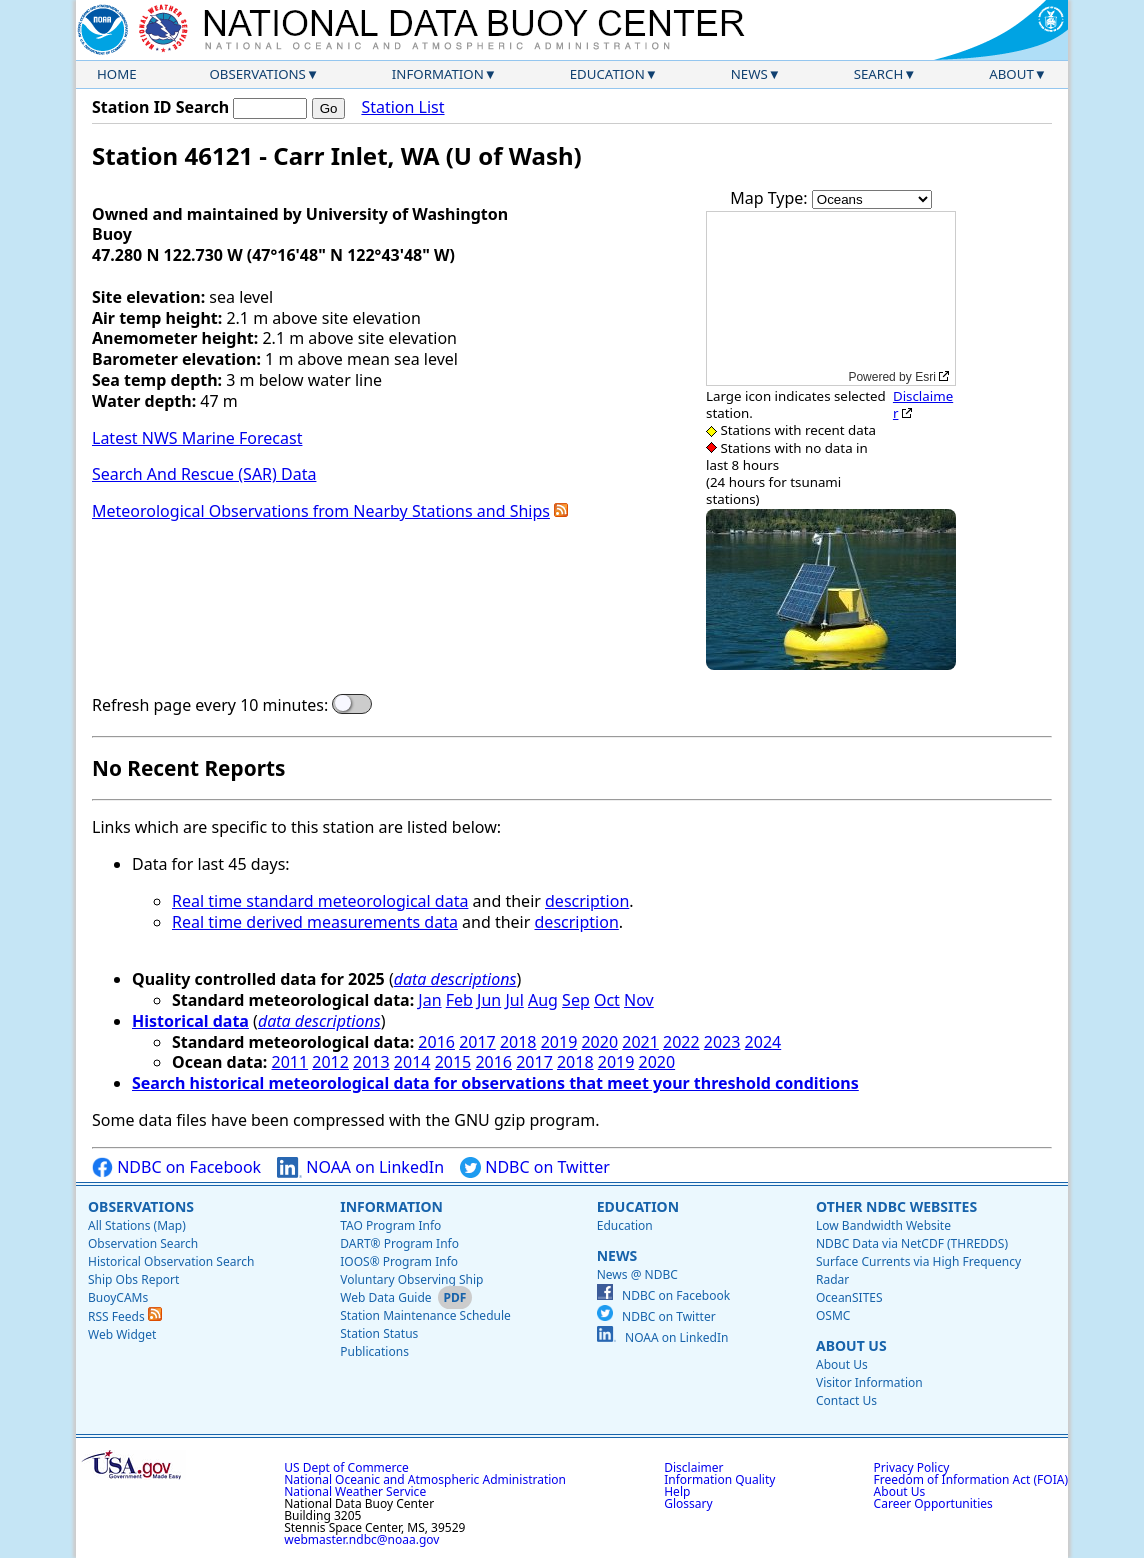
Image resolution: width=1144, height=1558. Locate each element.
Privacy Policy (912, 1467)
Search (879, 74)
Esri (925, 377)
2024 (763, 1042)
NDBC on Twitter (535, 1167)
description (587, 901)
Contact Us (846, 1400)
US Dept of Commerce (346, 1467)
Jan (429, 1000)
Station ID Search (160, 107)
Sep (576, 1000)
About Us (851, 1345)
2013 (371, 1062)
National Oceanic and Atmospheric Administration (425, 1479)
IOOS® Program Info (399, 1261)
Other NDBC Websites (896, 1206)
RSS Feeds (125, 1316)
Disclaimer (923, 404)
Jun (489, 1000)
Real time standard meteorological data (320, 901)
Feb (459, 1000)
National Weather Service (355, 1491)
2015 (453, 1062)
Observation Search (143, 1243)
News (749, 74)
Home (117, 74)
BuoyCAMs (118, 1297)
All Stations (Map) (137, 1225)
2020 (599, 1042)
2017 (477, 1042)
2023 (722, 1042)
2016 (436, 1042)
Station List (402, 107)
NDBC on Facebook (176, 1167)
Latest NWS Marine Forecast (197, 438)
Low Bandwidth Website (883, 1225)
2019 (559, 1042)
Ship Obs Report (133, 1279)
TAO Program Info (390, 1225)
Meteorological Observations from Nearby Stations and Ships (321, 511)
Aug (543, 1000)
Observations (257, 74)
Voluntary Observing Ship (411, 1279)
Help (677, 1491)
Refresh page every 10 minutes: (210, 705)
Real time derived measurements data (315, 922)
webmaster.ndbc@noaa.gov (361, 1539)
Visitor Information (869, 1382)
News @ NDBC (637, 1274)
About (1011, 74)
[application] (831, 298)
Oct (607, 1000)
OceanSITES (849, 1297)
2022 (681, 1042)
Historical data (190, 1021)
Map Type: (771, 198)
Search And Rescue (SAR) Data (204, 474)
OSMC (833, 1315)
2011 (290, 1062)
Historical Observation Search (171, 1261)
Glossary (688, 1503)
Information (438, 74)
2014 (412, 1062)
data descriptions (455, 979)
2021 (640, 1042)
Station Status (379, 1333)
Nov (639, 1000)
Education (607, 74)
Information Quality (719, 1479)
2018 (518, 1042)
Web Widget (122, 1334)
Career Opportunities (933, 1503)
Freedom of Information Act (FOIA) (971, 1479)
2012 (330, 1062)
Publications (374, 1351)
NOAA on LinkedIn (360, 1167)
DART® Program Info (399, 1243)
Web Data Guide (385, 1297)
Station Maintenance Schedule (425, 1315)
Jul (514, 1000)
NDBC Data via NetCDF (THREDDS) (912, 1243)
